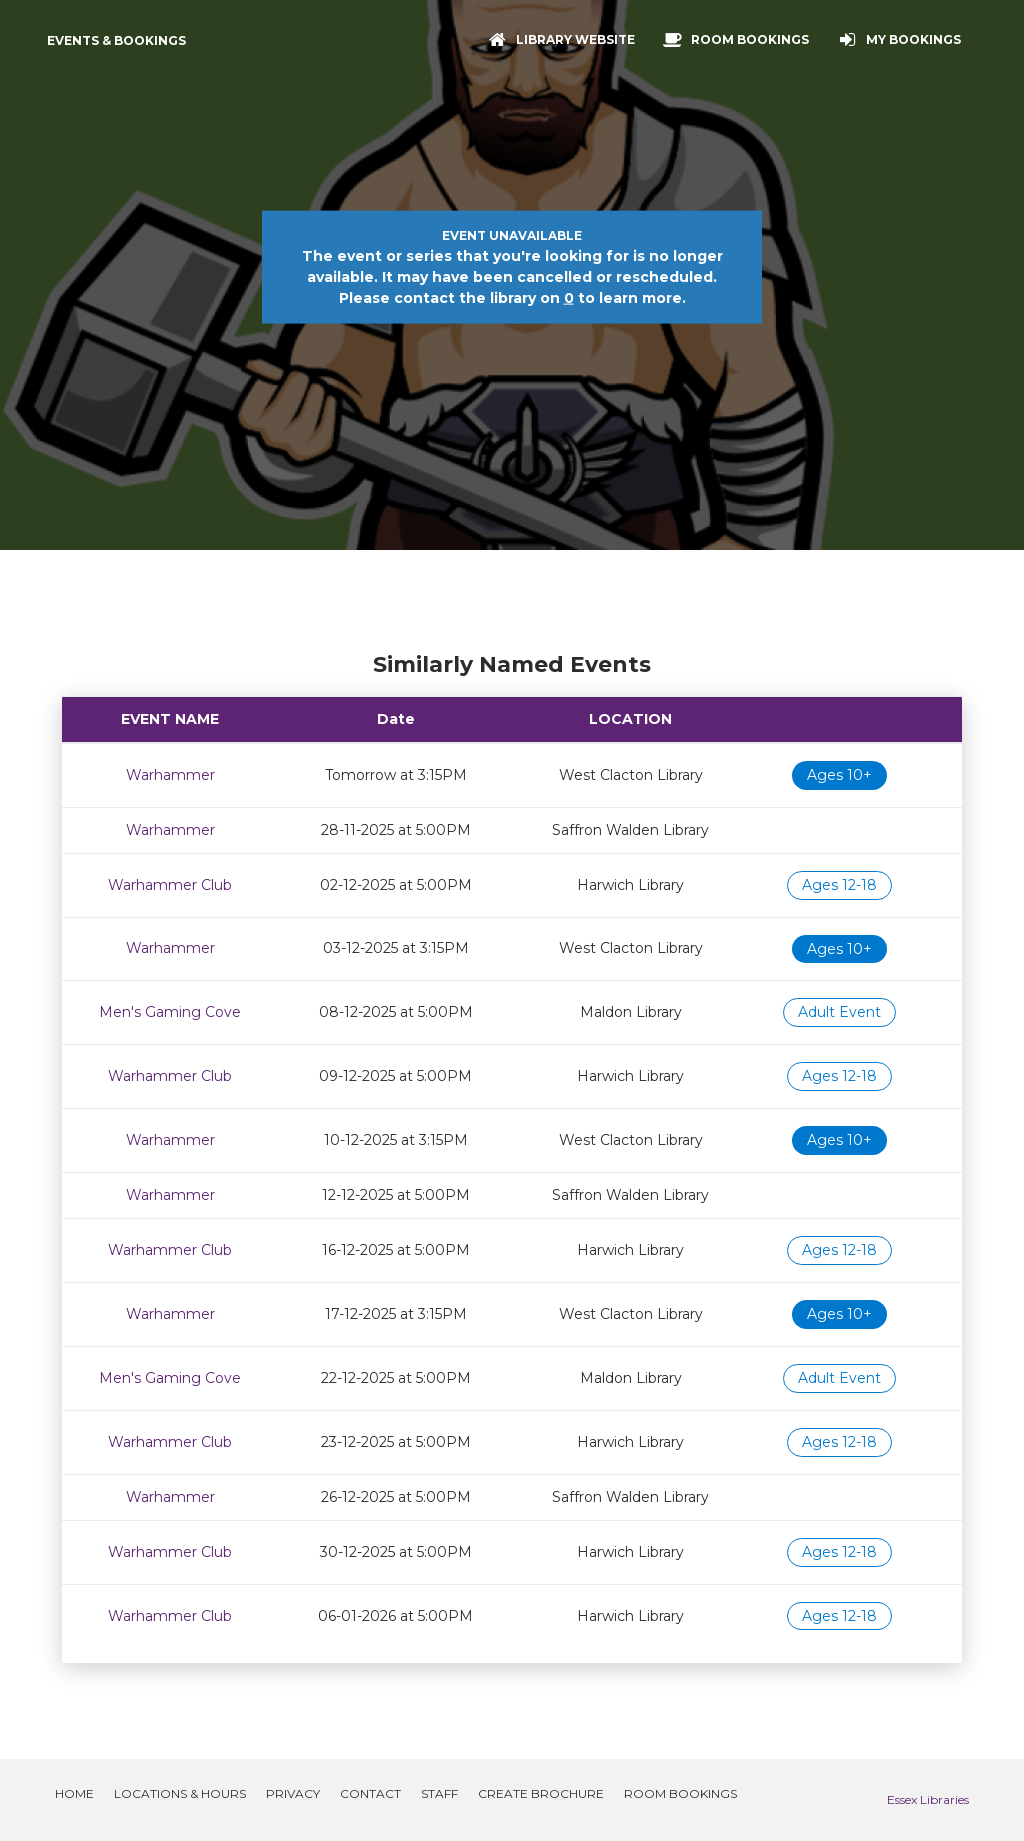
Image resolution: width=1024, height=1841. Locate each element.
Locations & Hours (180, 1793)
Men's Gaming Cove (170, 1012)
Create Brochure (541, 1793)
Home (74, 1793)
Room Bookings (680, 1793)
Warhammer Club (170, 885)
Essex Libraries (928, 1799)
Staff (439, 1793)
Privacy (293, 1793)
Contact (370, 1793)
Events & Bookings (116, 40)
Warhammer (170, 775)
